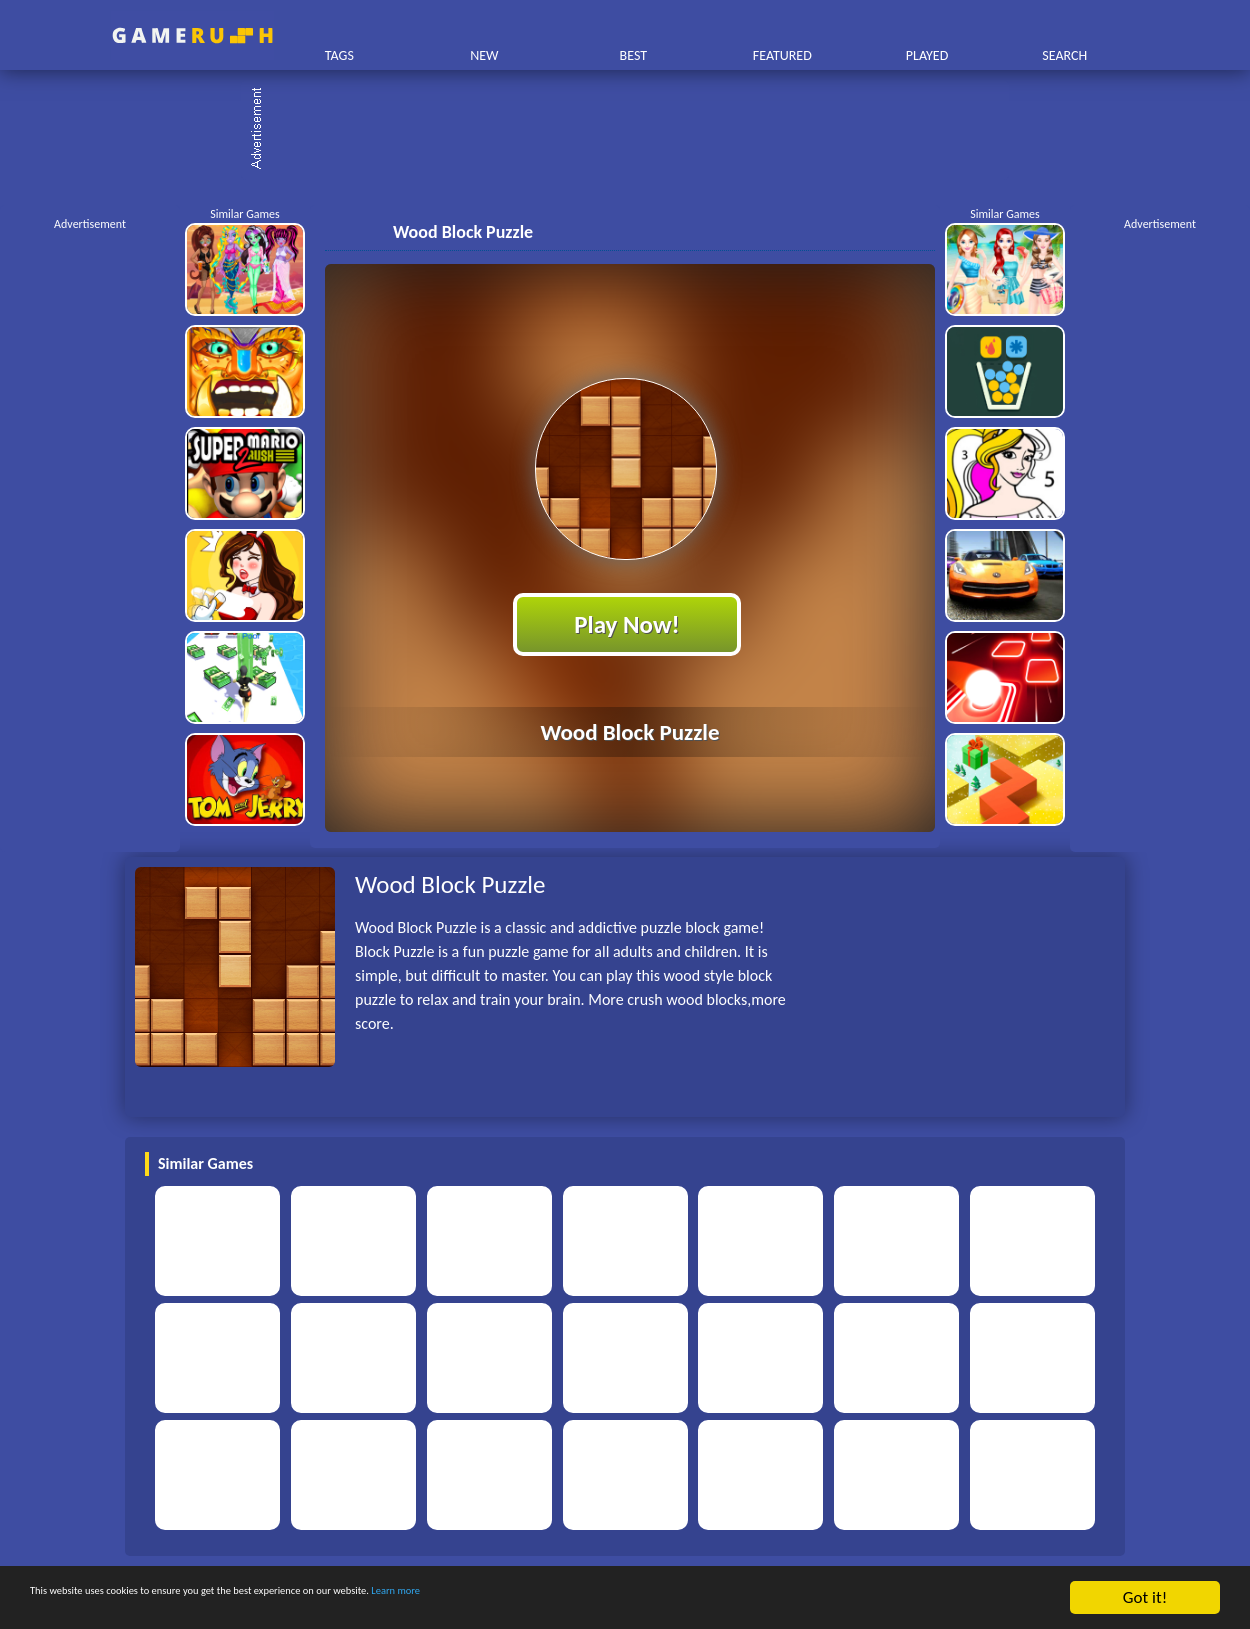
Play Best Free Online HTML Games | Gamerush (192, 35)
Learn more (624, 1598)
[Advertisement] (635, 130)
